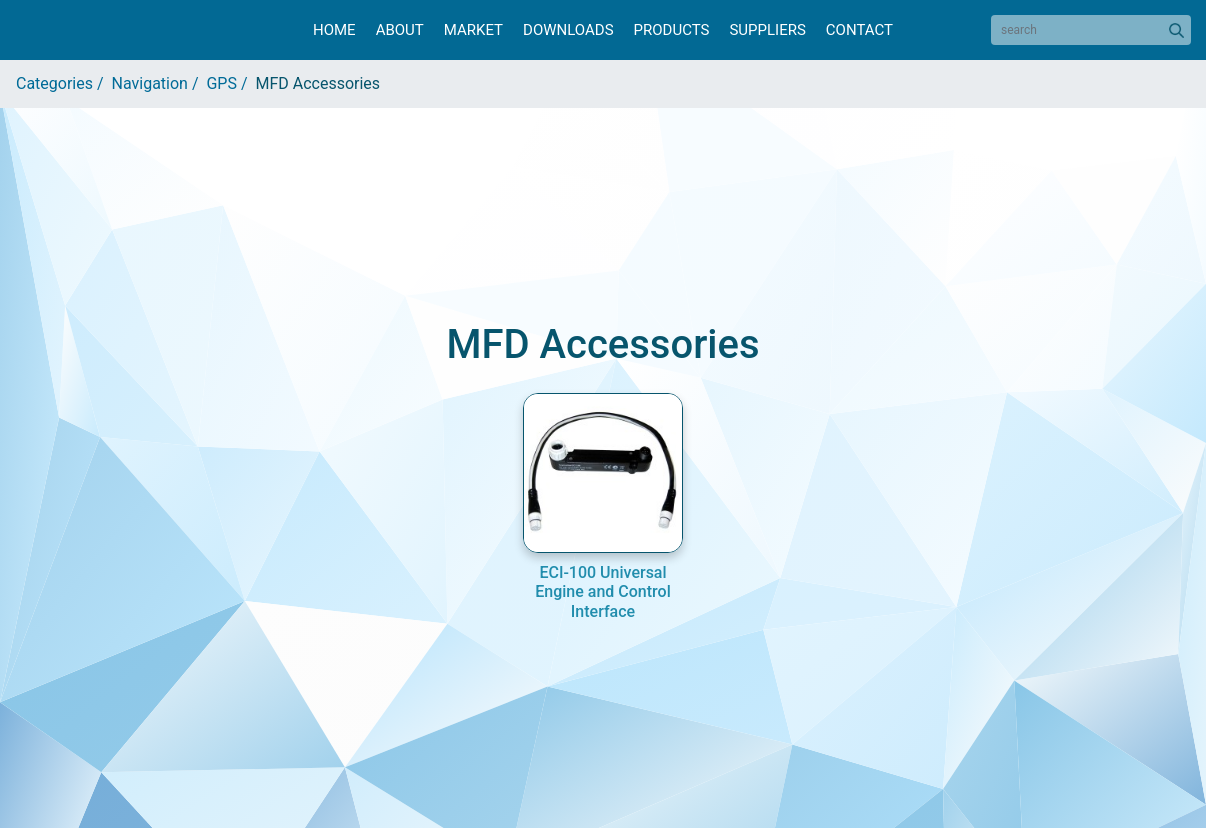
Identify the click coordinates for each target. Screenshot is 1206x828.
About (400, 30)
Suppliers (767, 30)
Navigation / (159, 83)
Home (334, 30)
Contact (859, 30)
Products (672, 30)
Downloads (568, 30)
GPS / (230, 83)
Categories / (64, 83)
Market (473, 30)
